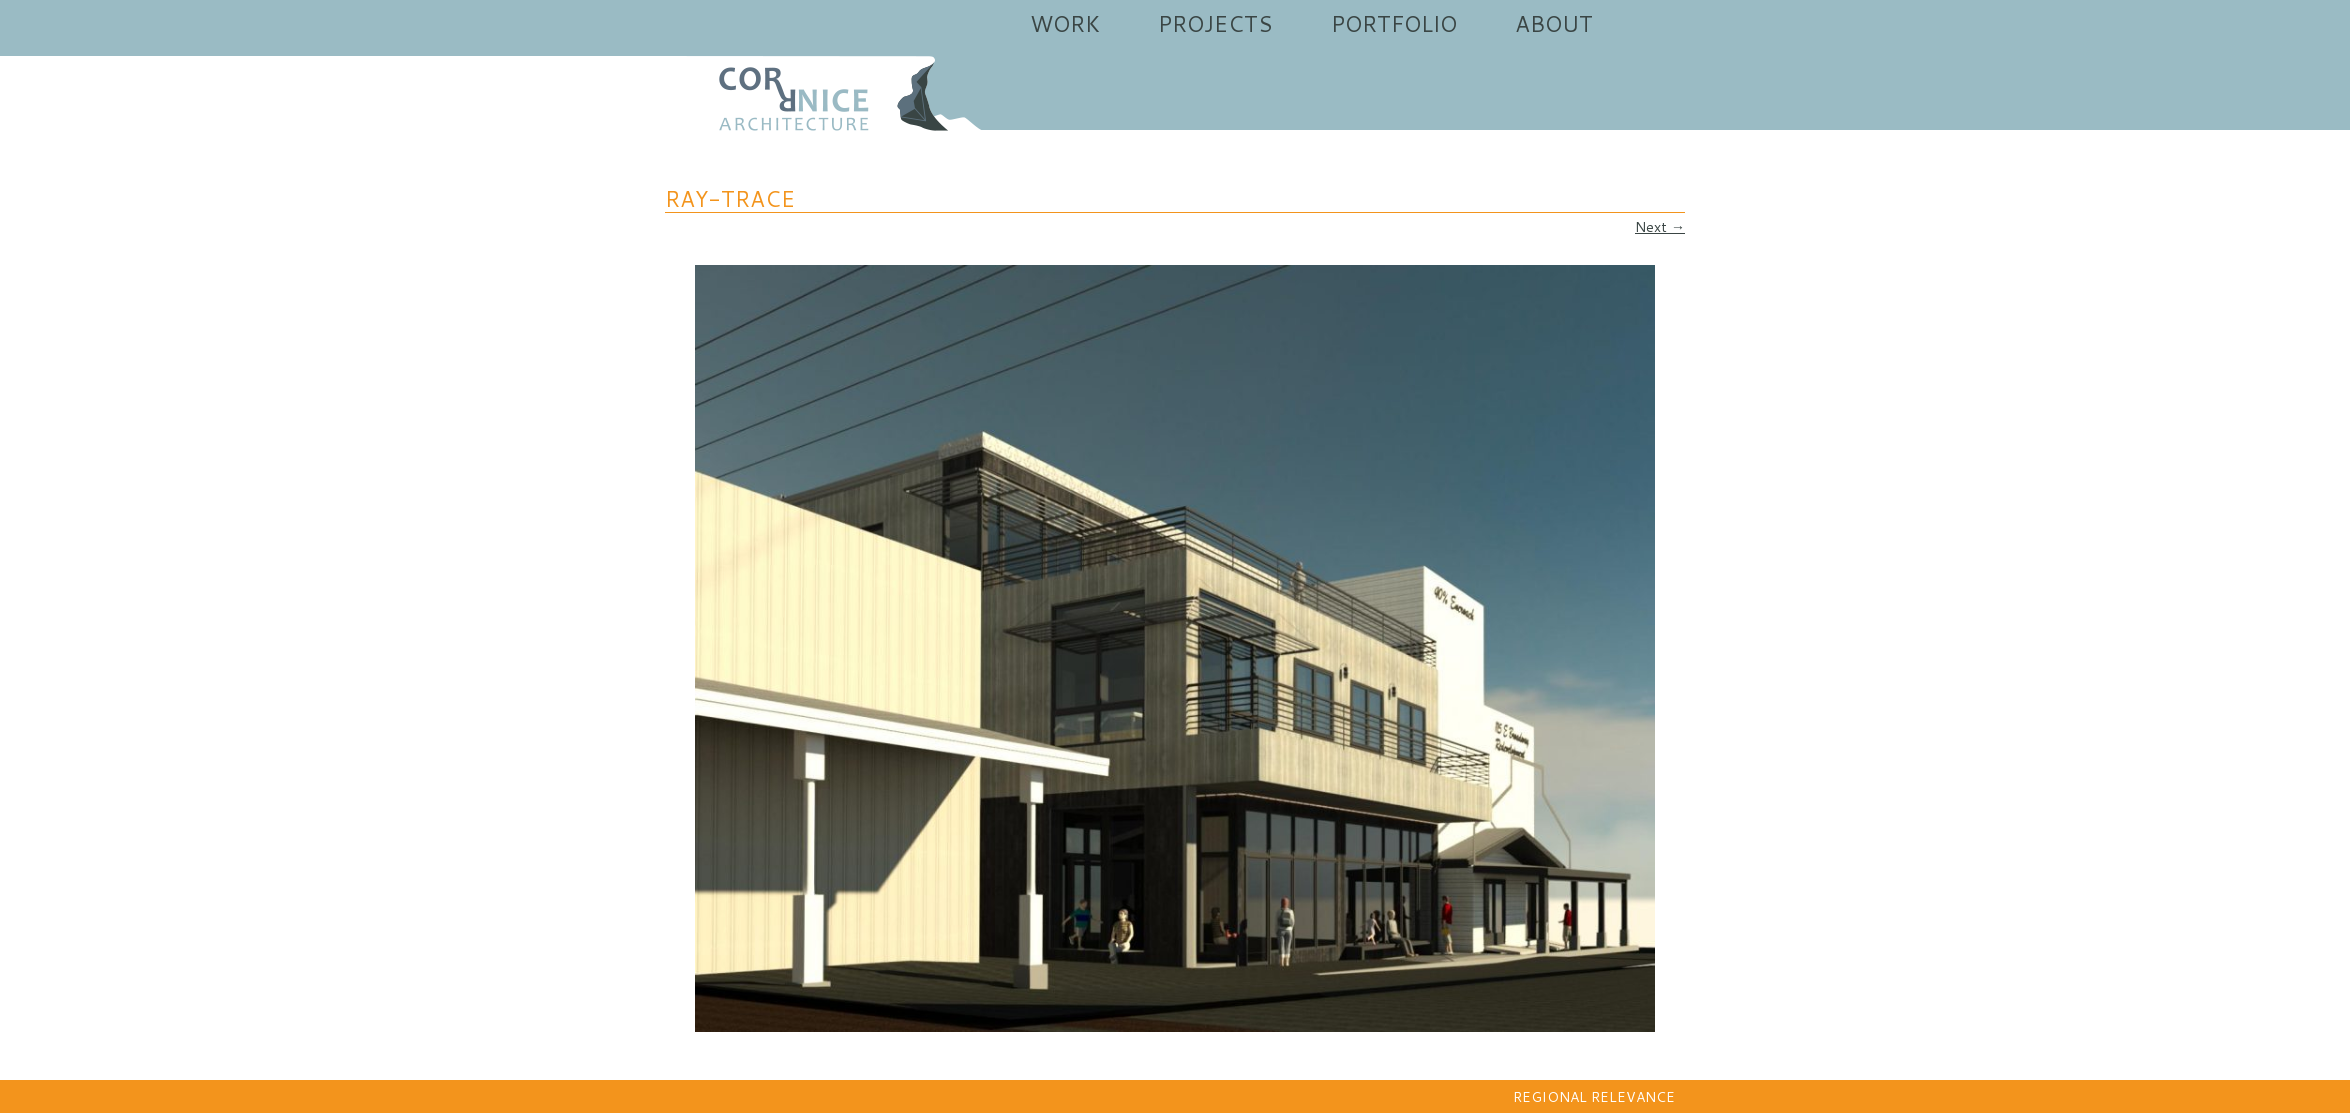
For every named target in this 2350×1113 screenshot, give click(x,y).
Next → (1660, 227)
